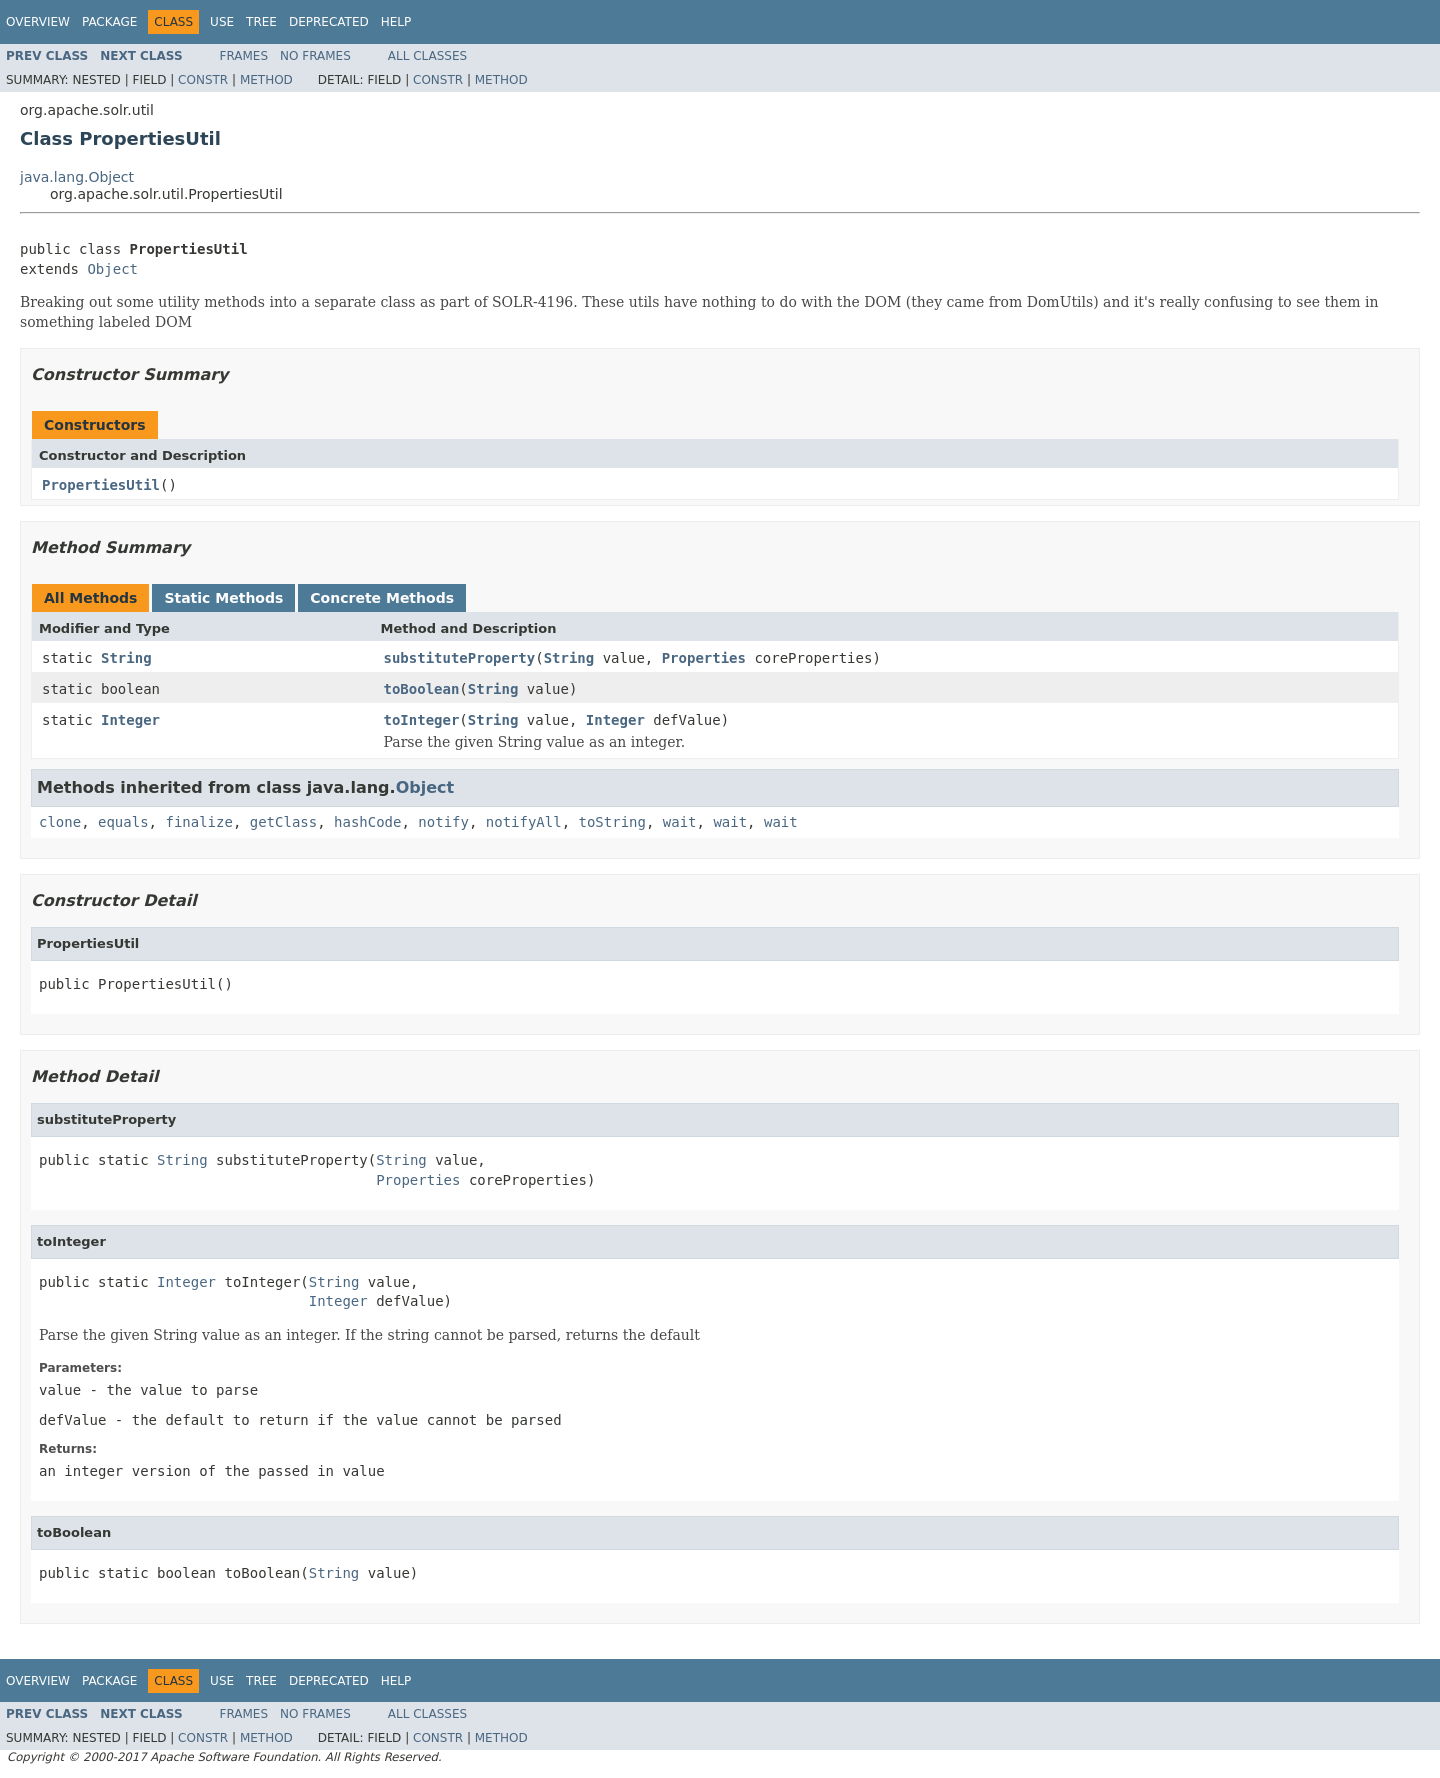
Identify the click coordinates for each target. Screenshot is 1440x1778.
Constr (203, 80)
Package (109, 22)
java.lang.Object (77, 177)
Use (222, 22)
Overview (38, 22)
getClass (283, 822)
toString (612, 822)
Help (396, 22)
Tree (261, 22)
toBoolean (422, 689)
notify (443, 822)
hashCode (367, 822)
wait (680, 822)
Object (112, 269)
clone (60, 822)
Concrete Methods (382, 598)
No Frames (315, 56)
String (126, 658)
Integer (130, 720)
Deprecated (329, 22)
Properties (704, 658)
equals (123, 822)
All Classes (427, 56)
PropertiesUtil (101, 485)
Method (266, 80)
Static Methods (223, 598)
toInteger (422, 720)
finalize (198, 822)
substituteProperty (460, 658)
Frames (244, 56)
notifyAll (524, 822)
